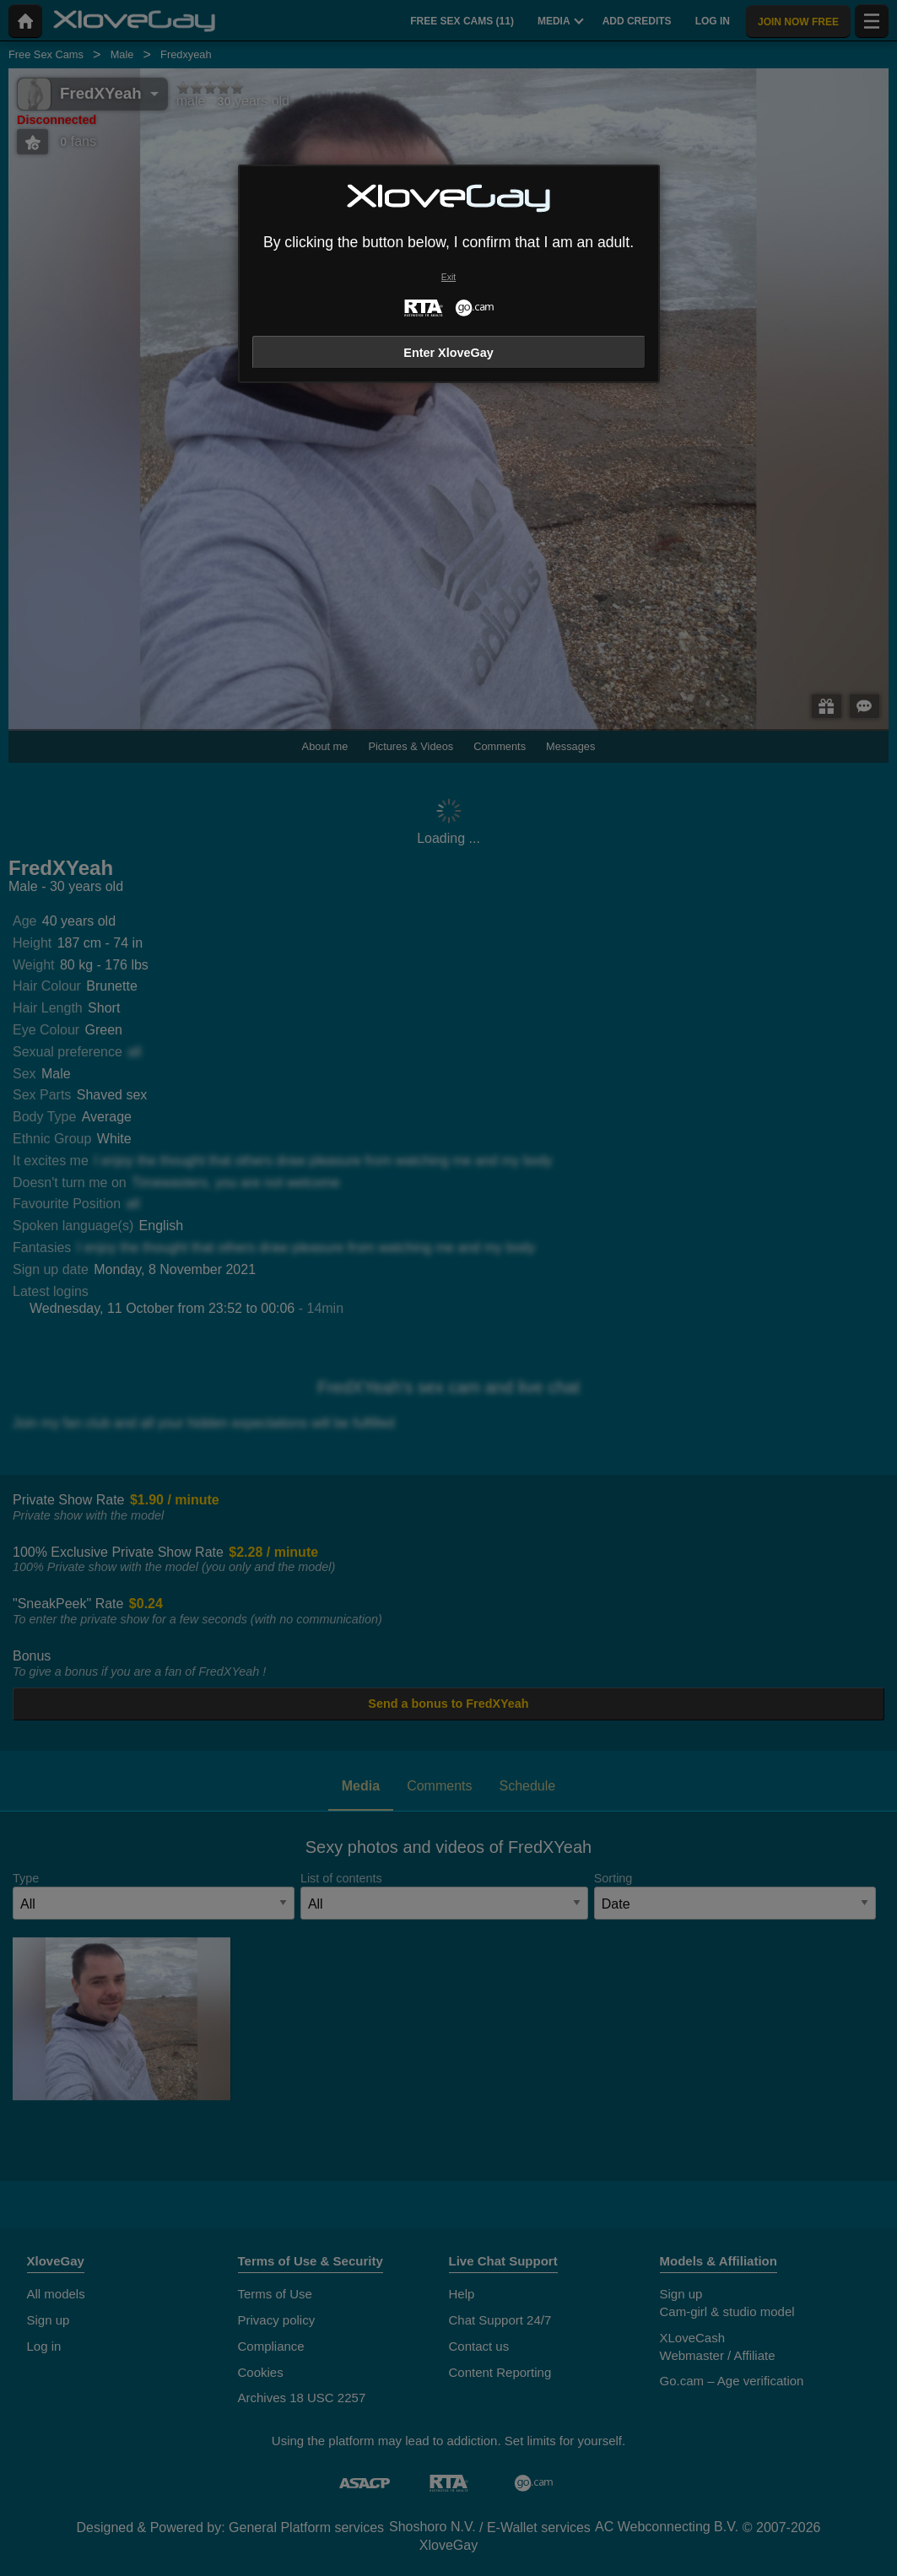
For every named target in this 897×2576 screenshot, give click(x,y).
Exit (448, 277)
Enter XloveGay (448, 352)
